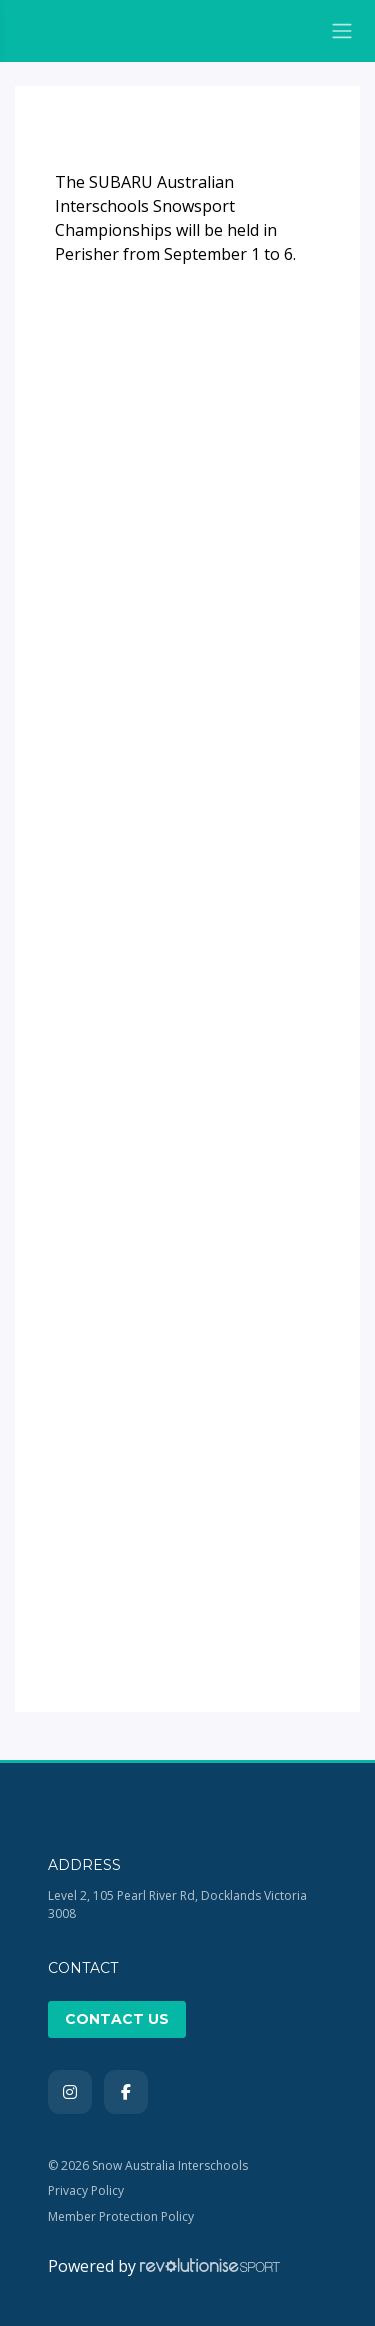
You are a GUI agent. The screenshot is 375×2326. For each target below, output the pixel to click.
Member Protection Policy (121, 2216)
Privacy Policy (86, 2190)
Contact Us (117, 2019)
